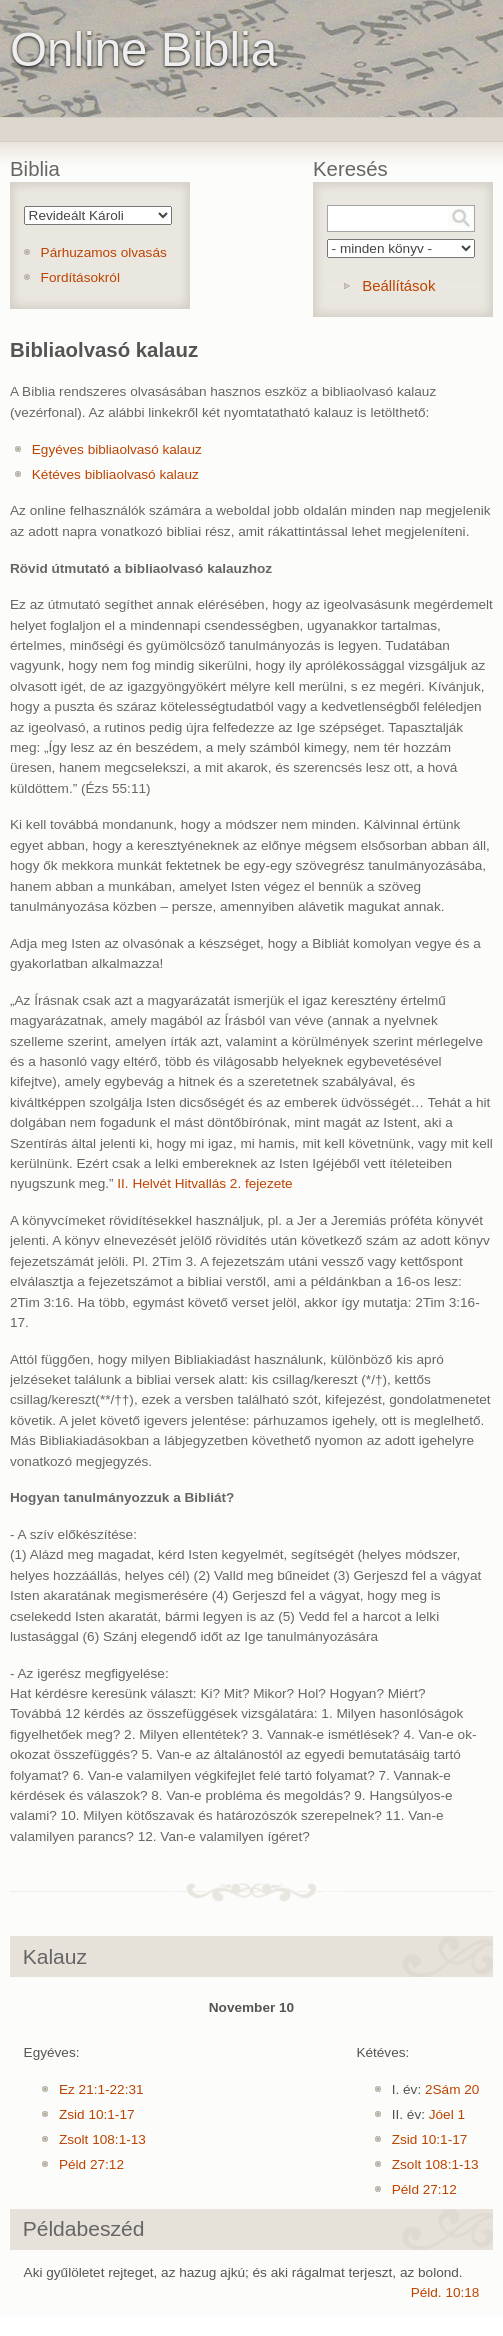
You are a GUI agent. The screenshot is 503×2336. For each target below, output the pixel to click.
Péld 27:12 (91, 2164)
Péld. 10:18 (445, 2292)
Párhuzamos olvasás (104, 252)
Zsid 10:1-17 (97, 2114)
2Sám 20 (452, 2089)
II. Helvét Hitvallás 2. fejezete (204, 1183)
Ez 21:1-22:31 (101, 2089)
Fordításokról (80, 277)
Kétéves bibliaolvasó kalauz (115, 474)
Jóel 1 (447, 2114)
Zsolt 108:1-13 (102, 2139)
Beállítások (398, 285)
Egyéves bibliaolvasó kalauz (117, 449)
